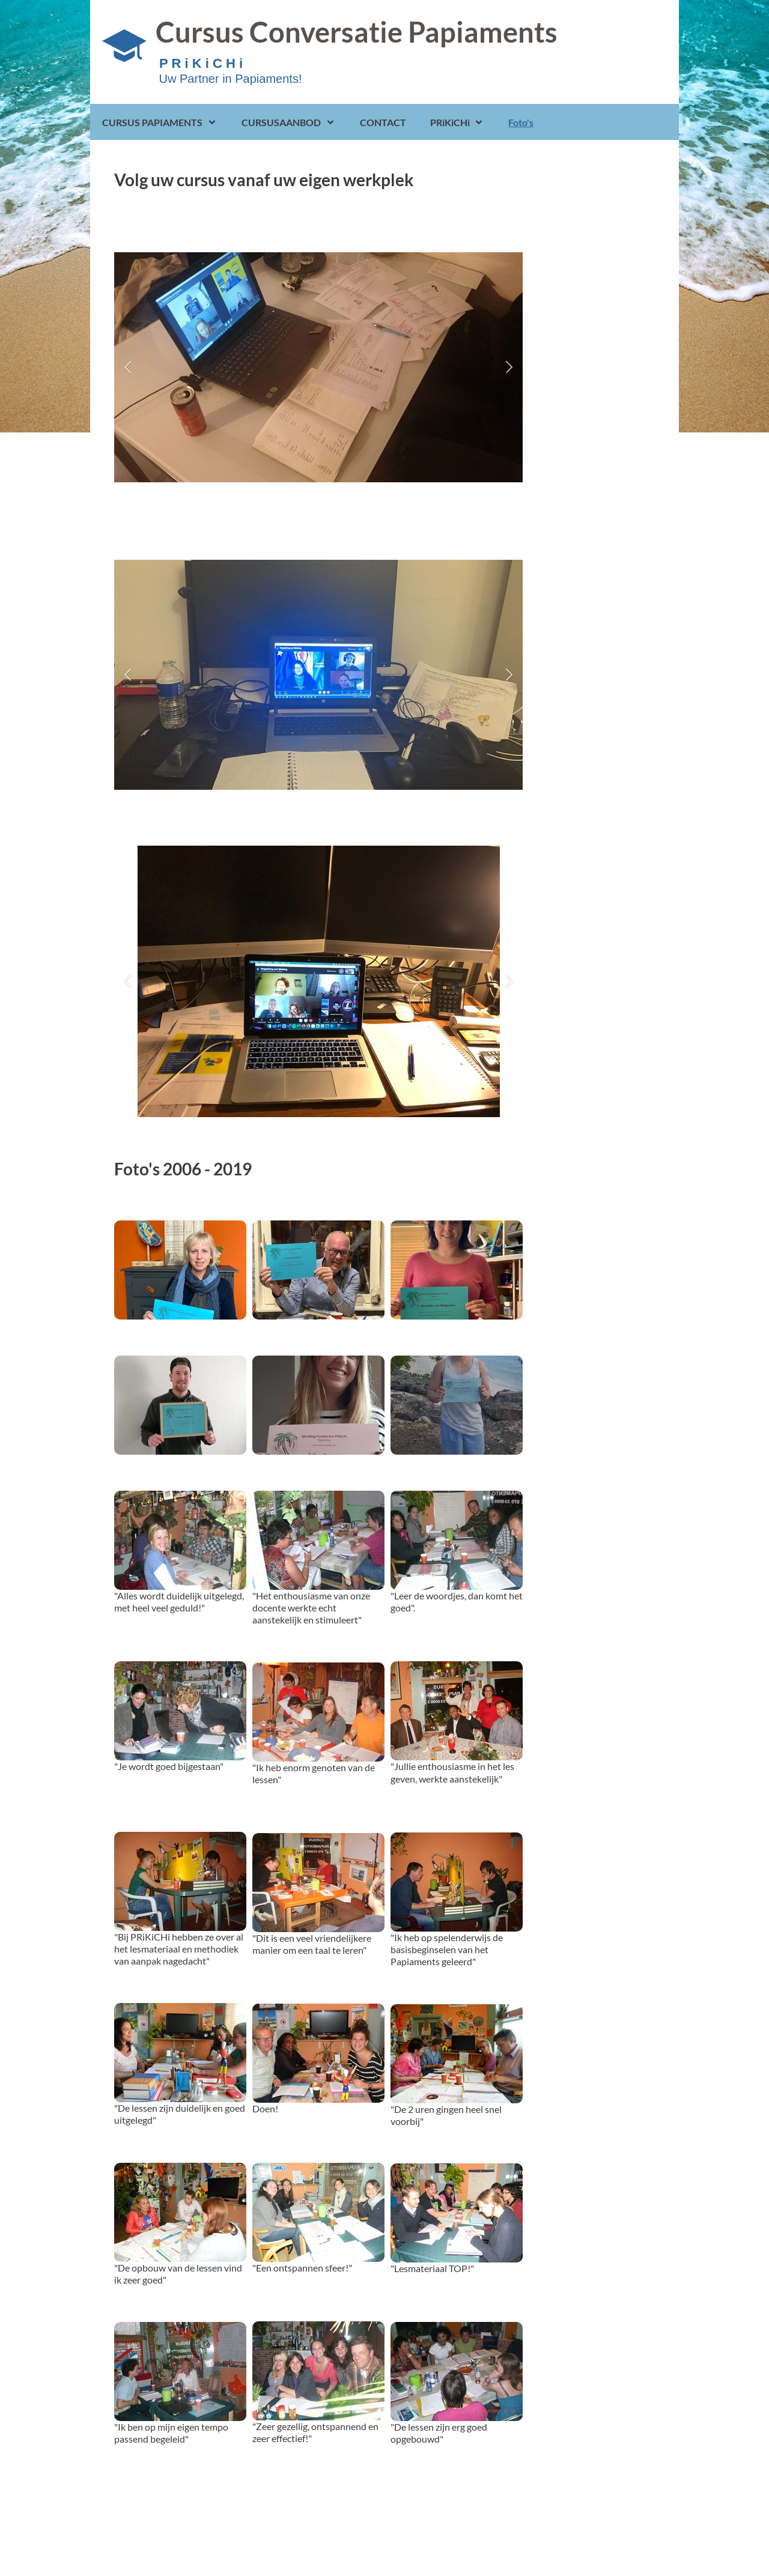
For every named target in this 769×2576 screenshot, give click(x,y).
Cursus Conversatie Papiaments (357, 32)
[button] (128, 367)
